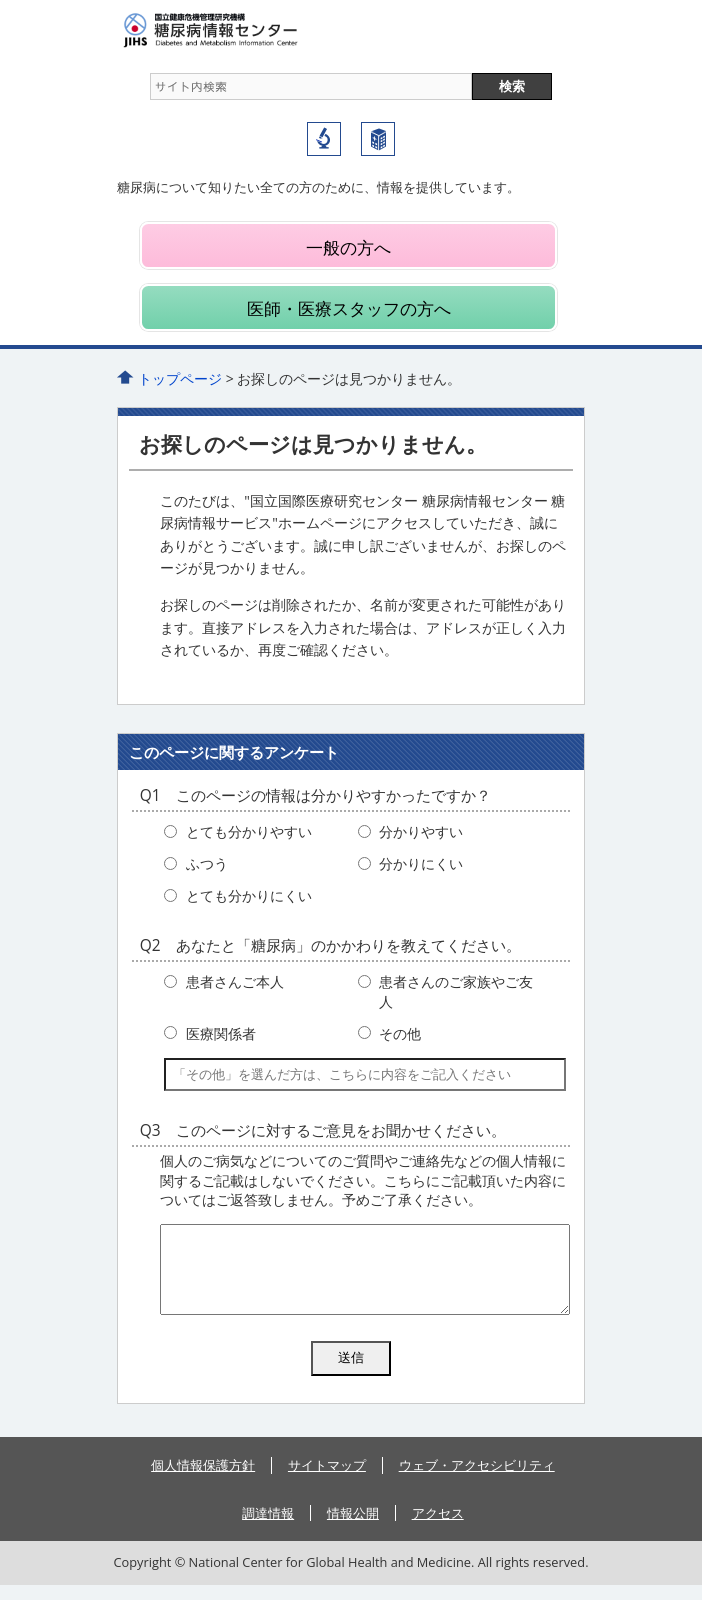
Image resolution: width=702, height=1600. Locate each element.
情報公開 (353, 1528)
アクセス (438, 1528)
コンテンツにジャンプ (0, 0)
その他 (400, 1033)
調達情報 (268, 1528)
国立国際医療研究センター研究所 (324, 139)
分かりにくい (421, 863)
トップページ (180, 378)
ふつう (207, 863)
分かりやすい (421, 831)
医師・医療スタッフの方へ (349, 308)
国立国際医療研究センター (378, 139)
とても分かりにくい (249, 895)
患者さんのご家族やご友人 (456, 991)
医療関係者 (221, 1033)
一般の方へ (348, 247)
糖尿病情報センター (247, 30)
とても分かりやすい (249, 831)
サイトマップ (327, 1480)
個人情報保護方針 (203, 1480)
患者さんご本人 (235, 981)
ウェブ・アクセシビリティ (477, 1480)
